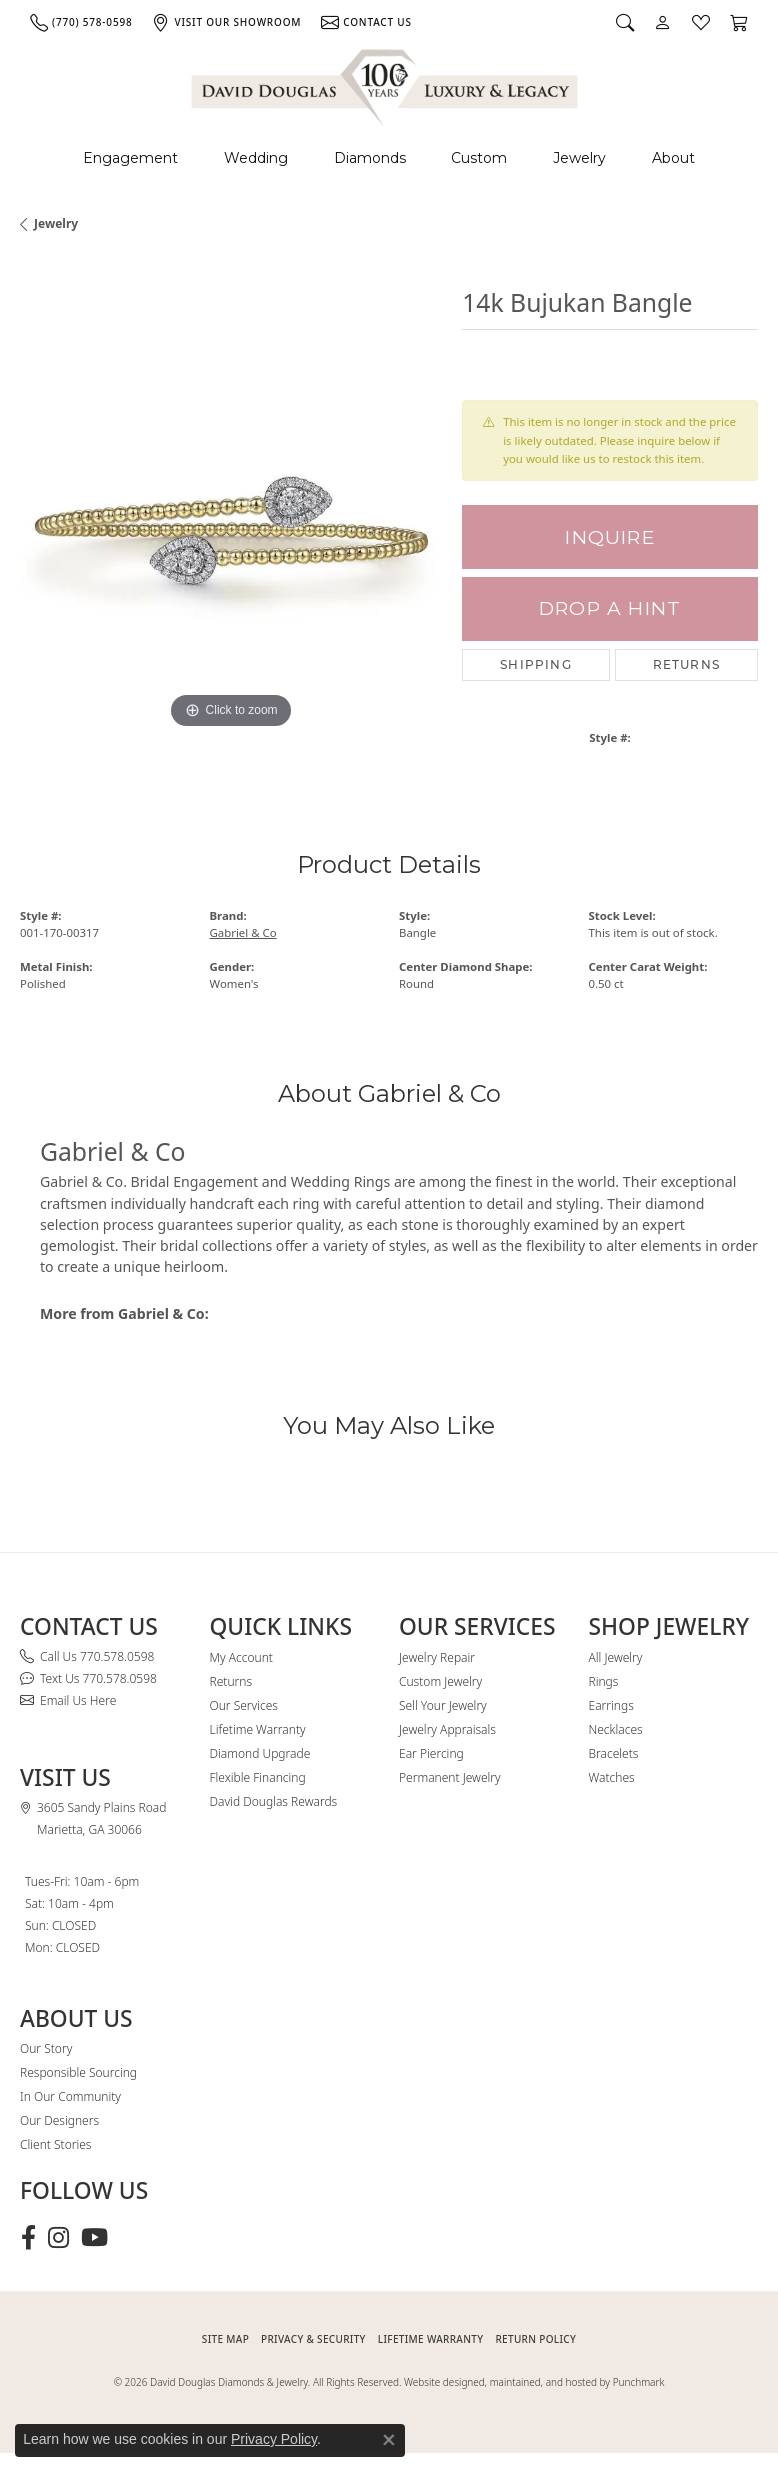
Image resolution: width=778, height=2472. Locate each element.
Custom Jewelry (440, 1681)
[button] (625, 22)
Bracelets (614, 1753)
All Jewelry (616, 1657)
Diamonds (370, 158)
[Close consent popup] (389, 2440)
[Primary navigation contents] (389, 158)
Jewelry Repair (437, 1657)
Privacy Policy (274, 2439)
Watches (612, 1777)
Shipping (536, 664)
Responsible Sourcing (78, 2072)
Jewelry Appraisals (447, 1729)
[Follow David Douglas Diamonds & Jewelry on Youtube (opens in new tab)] (94, 2238)
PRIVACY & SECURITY (313, 2339)
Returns (686, 664)
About (673, 158)
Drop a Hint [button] (610, 608)
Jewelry (579, 158)
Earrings (611, 1705)
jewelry (56, 223)
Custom (479, 158)
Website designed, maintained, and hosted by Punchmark (534, 2382)
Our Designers (59, 2120)
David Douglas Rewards (274, 1801)
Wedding (256, 158)
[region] (231, 523)
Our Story (46, 2048)
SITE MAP (225, 2339)
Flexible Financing (258, 1777)
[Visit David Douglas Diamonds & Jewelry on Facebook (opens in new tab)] (28, 2238)
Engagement (130, 158)
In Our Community (70, 2096)
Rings (604, 1681)
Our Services (244, 1705)
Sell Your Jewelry (443, 1705)
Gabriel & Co (243, 932)
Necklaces (616, 1729)
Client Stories (55, 2144)
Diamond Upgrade (260, 1753)
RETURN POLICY (535, 2339)
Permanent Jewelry (450, 1777)
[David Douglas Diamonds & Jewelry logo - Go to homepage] (386, 84)
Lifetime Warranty (258, 1729)
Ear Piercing (431, 1753)
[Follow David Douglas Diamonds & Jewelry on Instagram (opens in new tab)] (58, 2238)
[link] (81, 22)
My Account (241, 1657)
